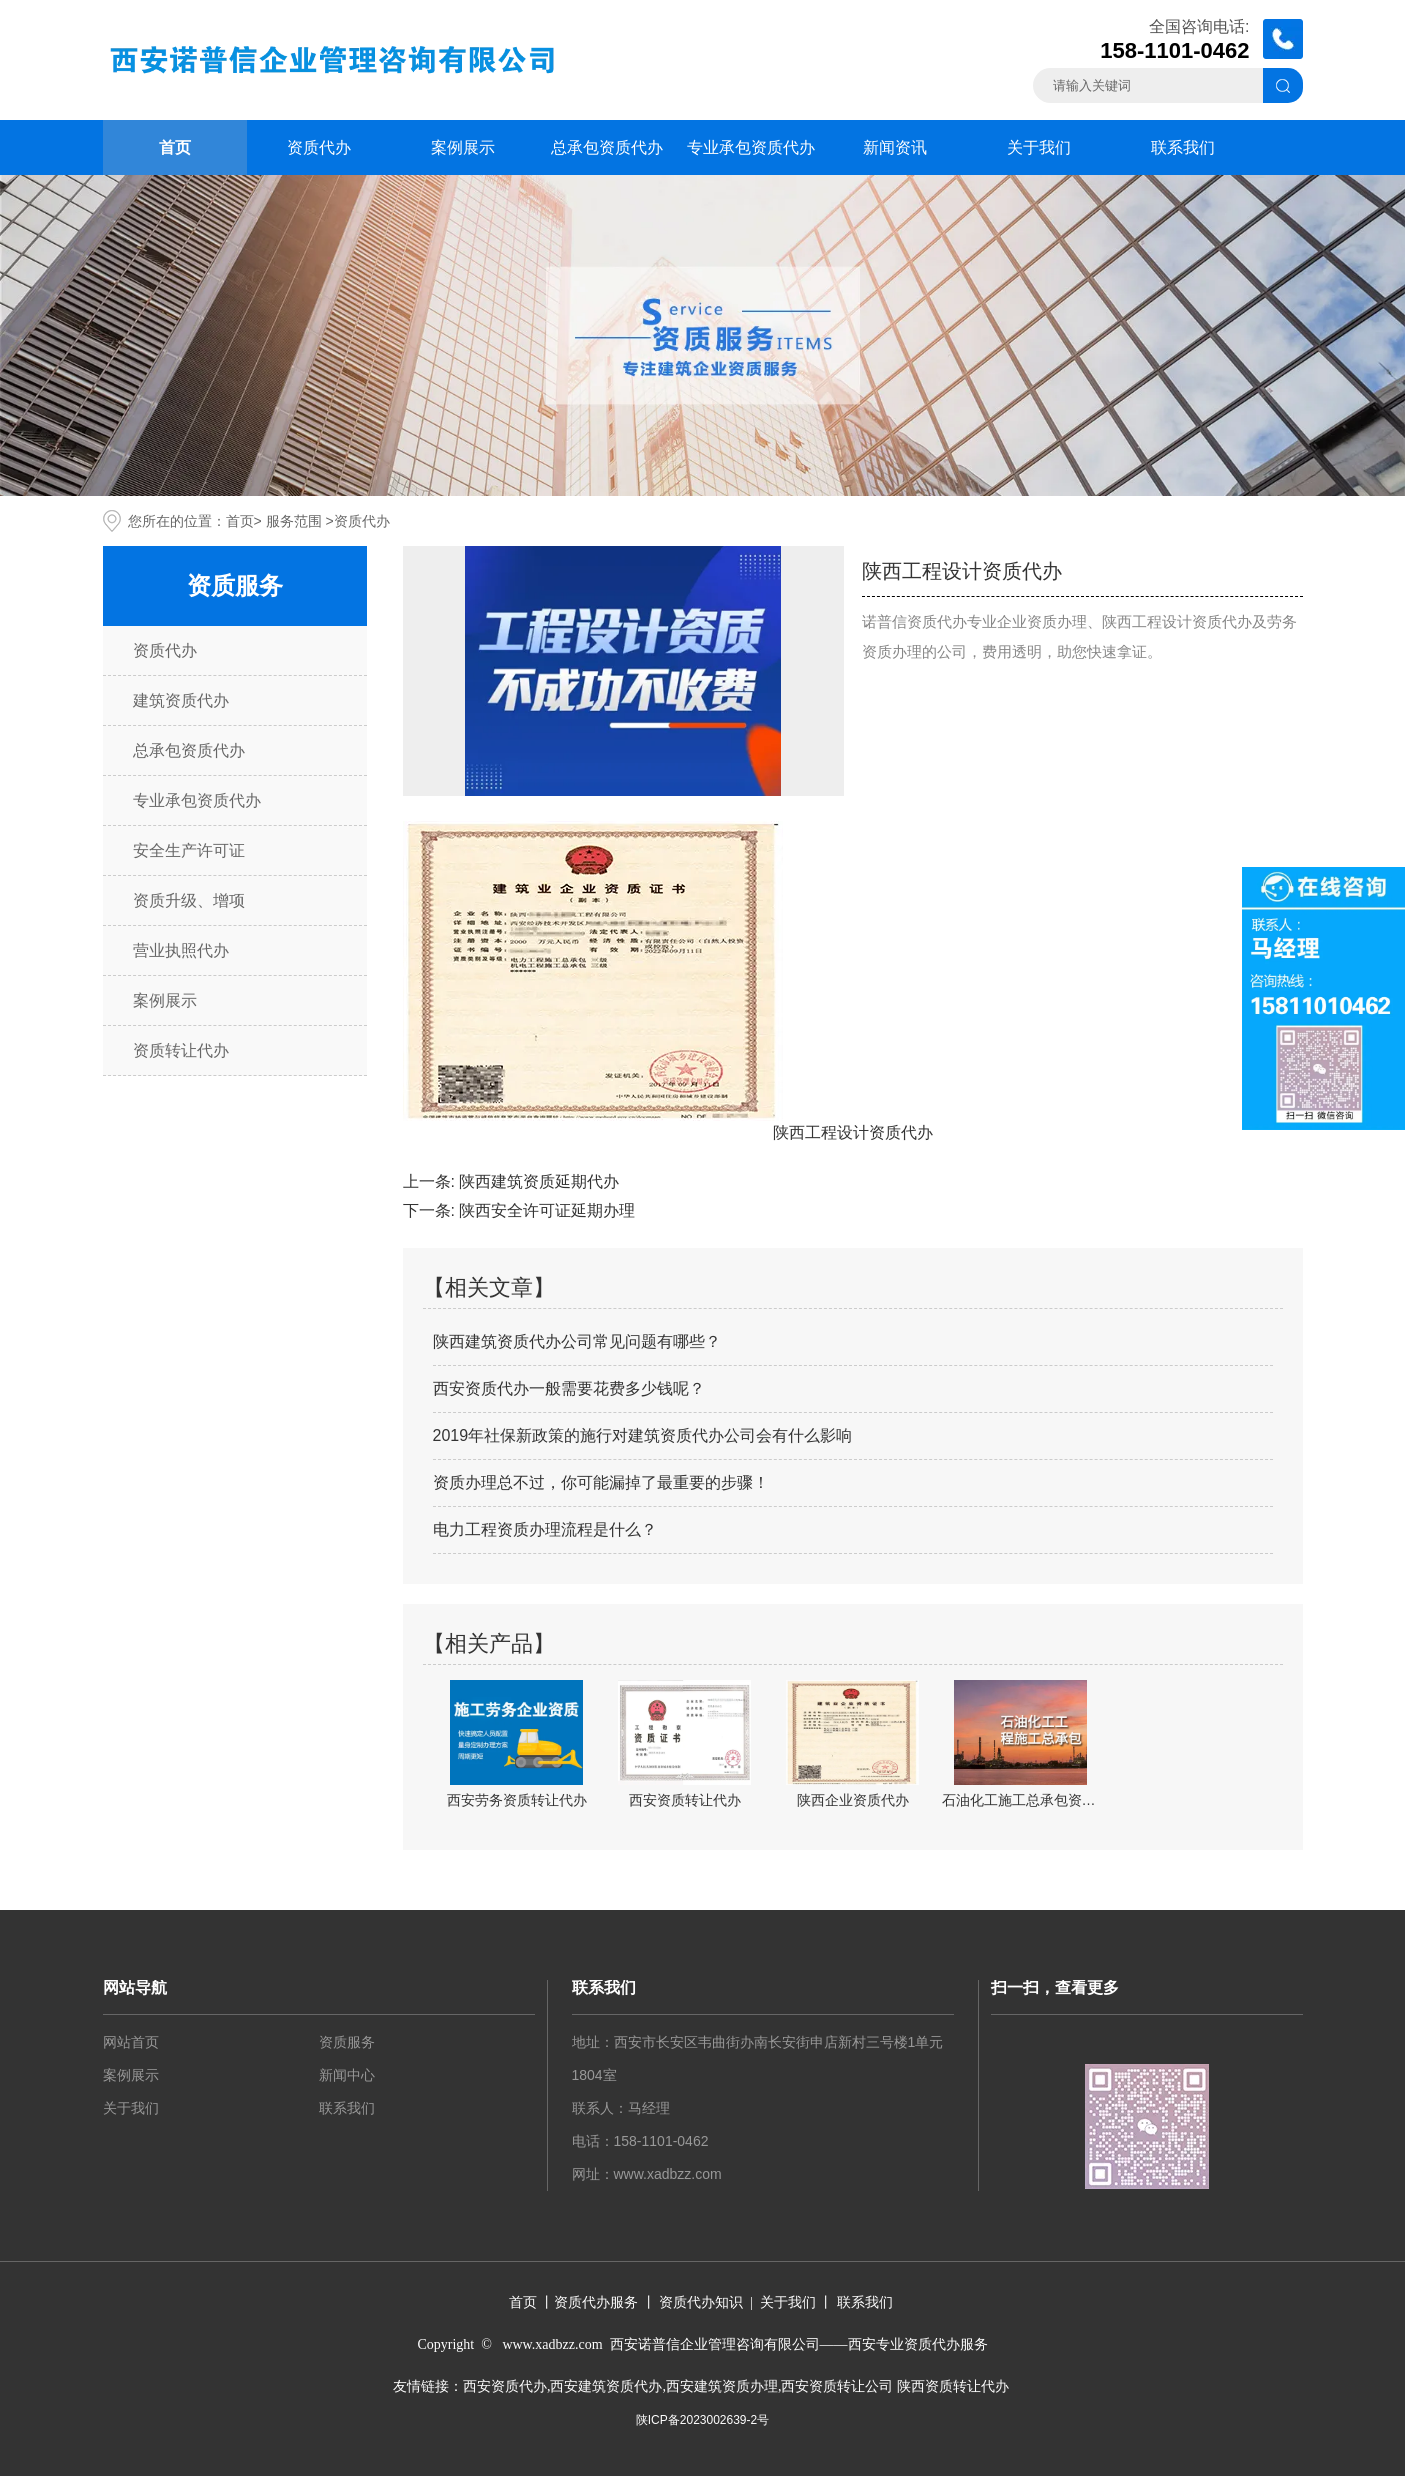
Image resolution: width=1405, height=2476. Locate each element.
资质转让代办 (181, 1050)
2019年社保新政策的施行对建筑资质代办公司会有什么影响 (643, 1435)
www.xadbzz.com (668, 2174)
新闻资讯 (895, 147)
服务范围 (294, 521)
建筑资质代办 (181, 700)
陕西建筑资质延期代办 (539, 1181)
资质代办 (319, 147)
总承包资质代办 (607, 147)
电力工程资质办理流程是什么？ (545, 1529)
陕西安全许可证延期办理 (547, 1210)
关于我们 (1039, 147)
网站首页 (131, 2042)
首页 (175, 147)
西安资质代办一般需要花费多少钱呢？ (569, 1388)
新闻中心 (347, 2075)
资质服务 (347, 2042)
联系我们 (1183, 147)
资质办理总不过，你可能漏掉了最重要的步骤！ (601, 1482)
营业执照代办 (181, 950)
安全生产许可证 (189, 850)
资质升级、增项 (189, 900)
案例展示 (463, 147)
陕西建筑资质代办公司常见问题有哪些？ (577, 1341)
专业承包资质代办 (751, 147)
